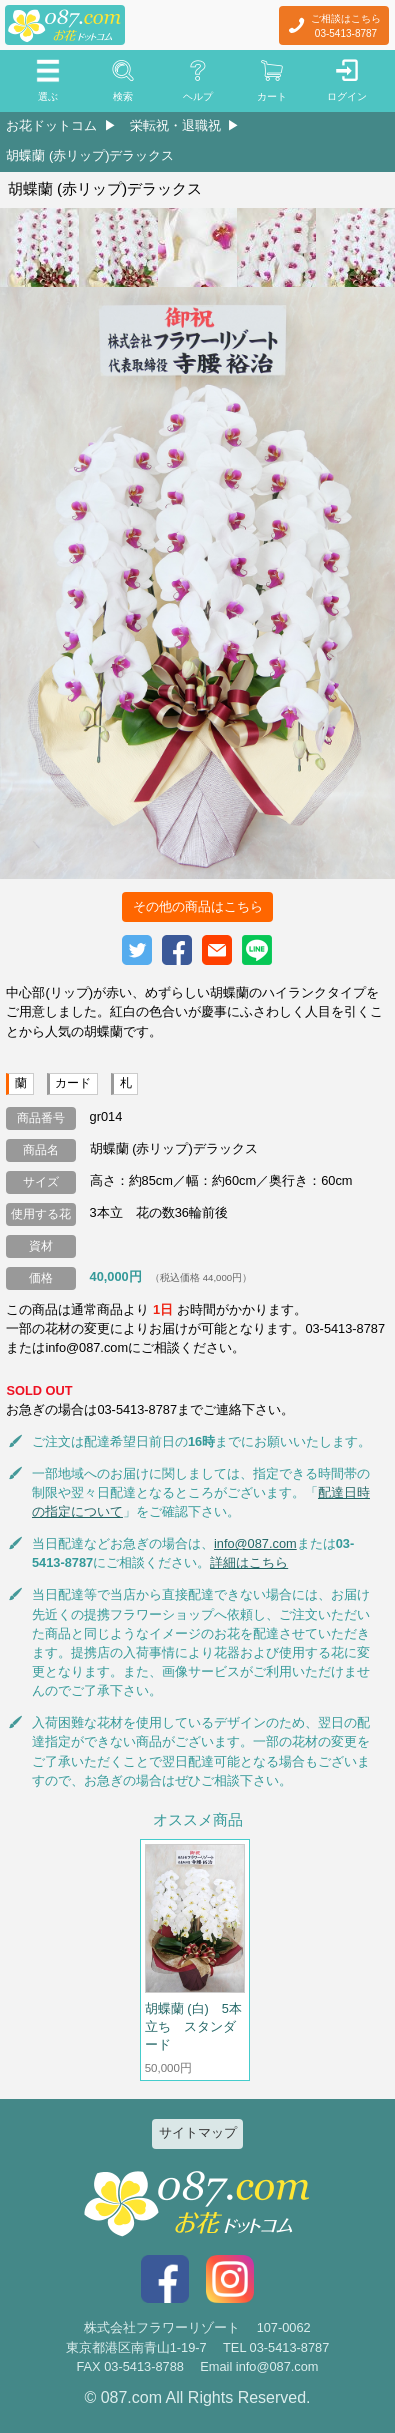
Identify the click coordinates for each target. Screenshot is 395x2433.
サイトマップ (198, 2132)
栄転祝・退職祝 (175, 125)
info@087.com (255, 1543)
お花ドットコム (51, 125)
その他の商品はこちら (198, 906)
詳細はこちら (249, 1562)
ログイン (347, 96)
